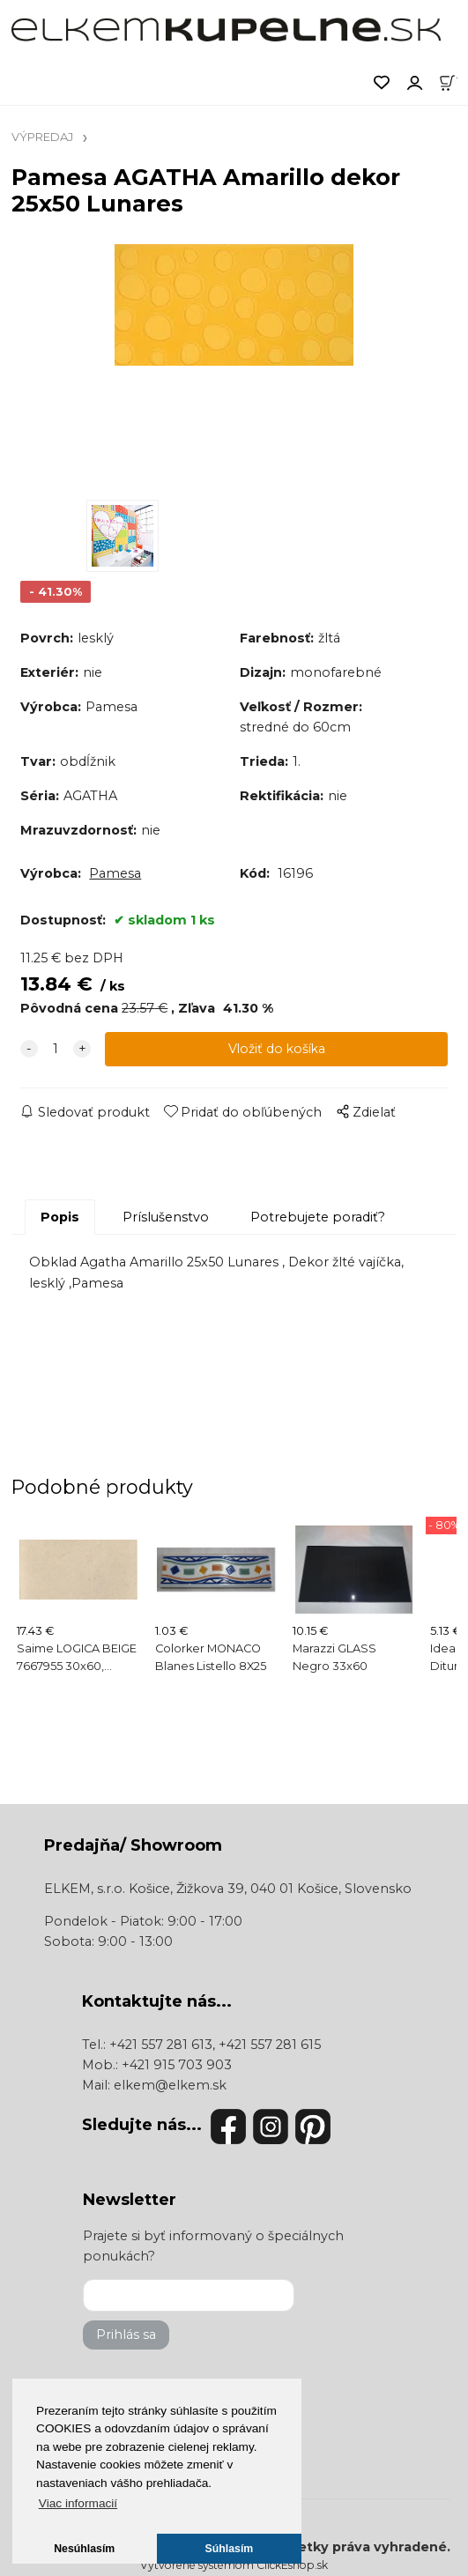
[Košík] (453, 81)
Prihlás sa (126, 2334)
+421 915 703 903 (177, 2065)
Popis (60, 1217)
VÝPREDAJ (42, 137)
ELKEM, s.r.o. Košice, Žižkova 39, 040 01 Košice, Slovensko (228, 1889)
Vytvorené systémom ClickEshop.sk (234, 2565)
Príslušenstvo (166, 1217)
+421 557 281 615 (270, 2045)
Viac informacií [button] (78, 2503)
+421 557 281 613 (160, 2045)
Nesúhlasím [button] (84, 2549)
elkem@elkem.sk (170, 2085)
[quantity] (55, 1049)
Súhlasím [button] (229, 2549)
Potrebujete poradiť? (317, 1217)
